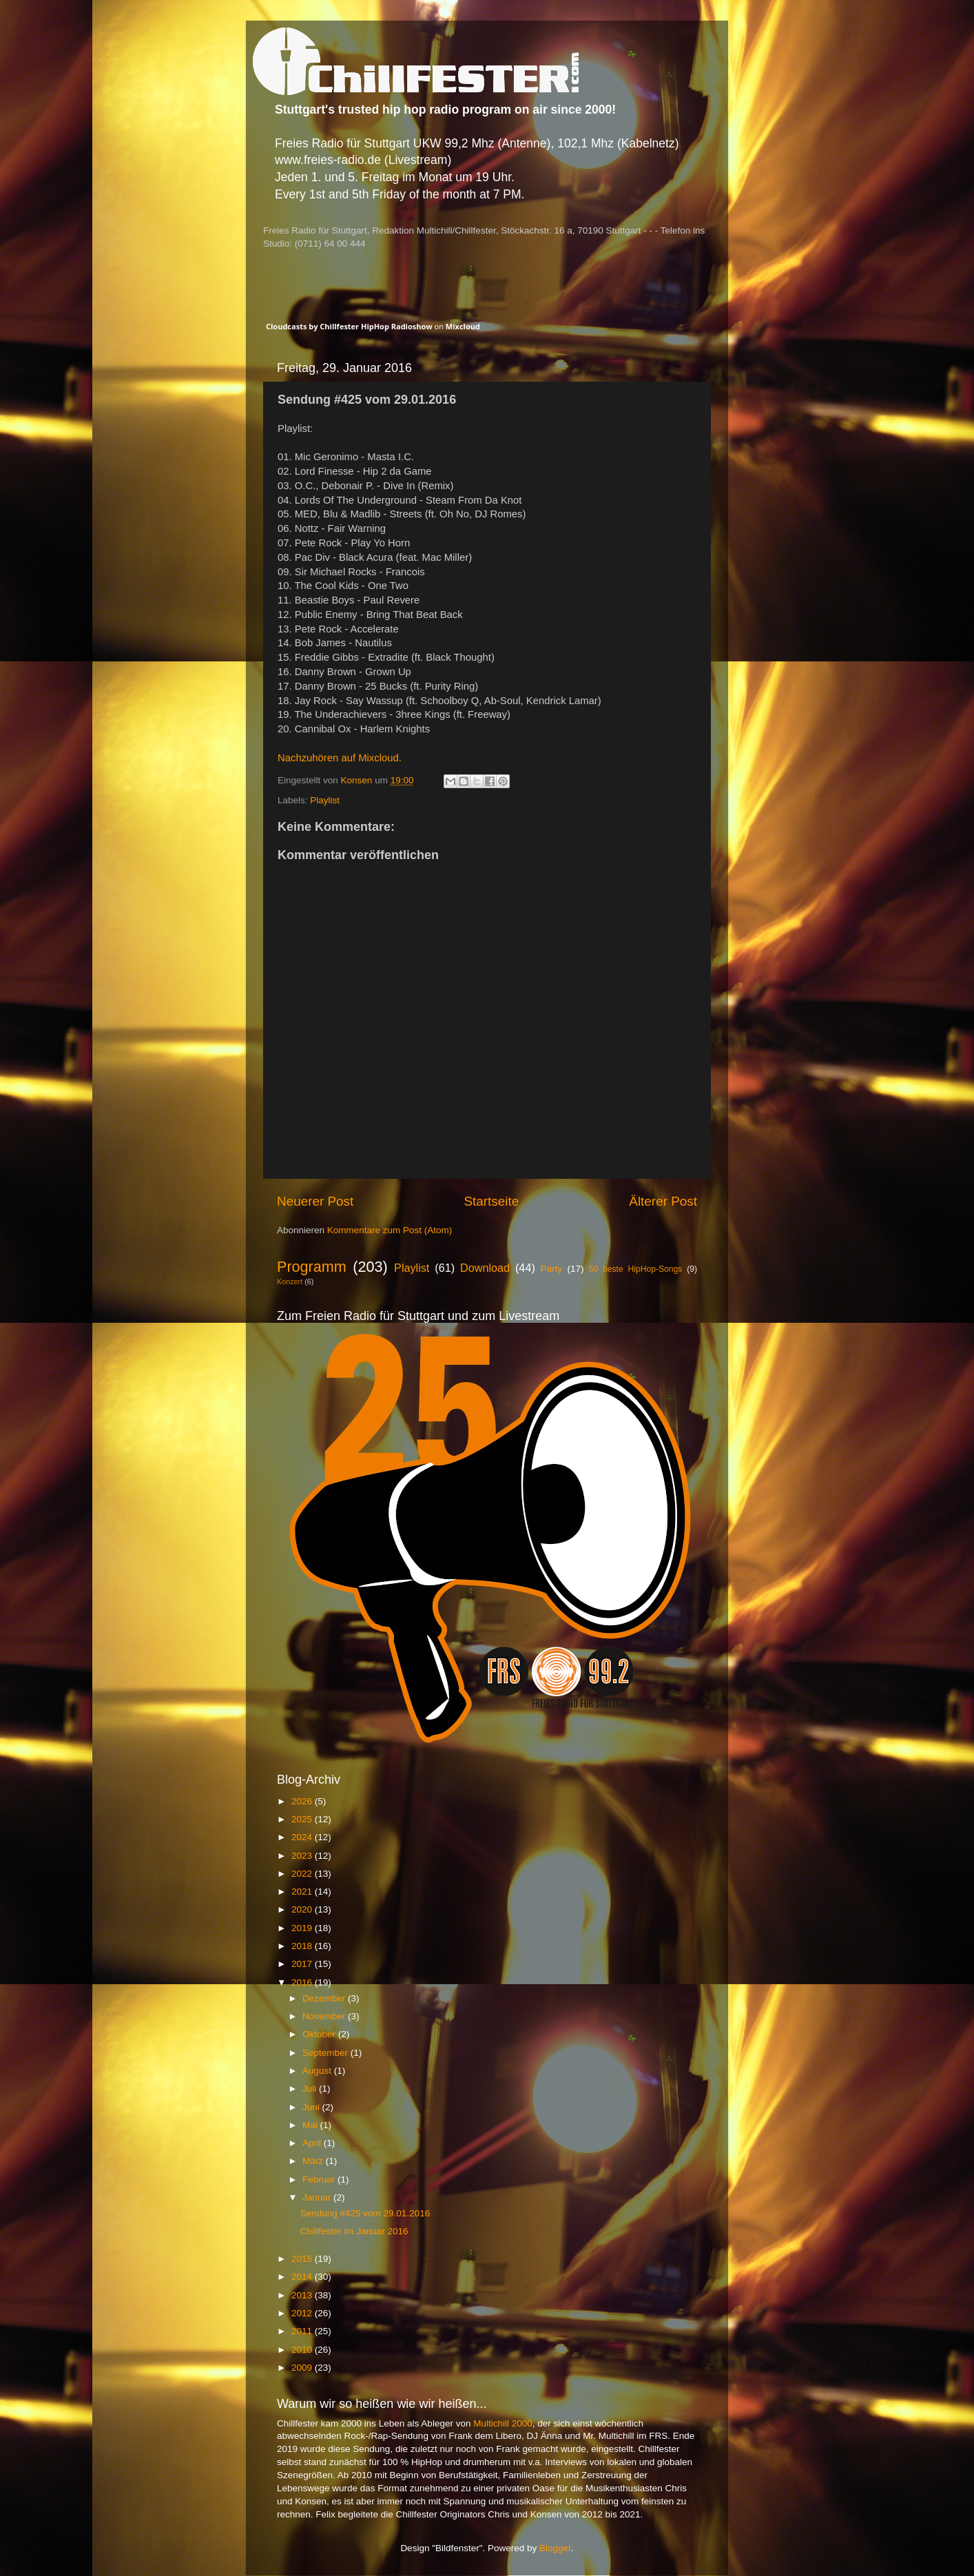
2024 (303, 1837)
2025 (303, 1819)
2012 (303, 2313)
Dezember (325, 1998)
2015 (303, 2259)
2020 (303, 1909)
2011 (303, 2331)
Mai (311, 2125)
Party (552, 1269)
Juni (312, 2107)
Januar (317, 2197)
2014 (303, 2276)
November (325, 2016)
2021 (303, 1891)
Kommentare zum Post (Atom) (390, 1230)
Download (485, 1267)
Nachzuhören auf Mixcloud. (340, 757)
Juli (310, 2088)
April (313, 2143)
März (314, 2161)
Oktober (320, 2034)
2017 (303, 1964)
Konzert (289, 1281)
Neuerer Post (315, 1201)
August (318, 2070)
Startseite (491, 1201)
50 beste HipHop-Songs (636, 1269)
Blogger (555, 2548)
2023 (303, 1856)
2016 (303, 1982)
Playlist (325, 800)
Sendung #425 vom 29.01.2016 (365, 2213)
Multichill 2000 (502, 2423)
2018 (303, 1946)
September (326, 2053)
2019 (303, 1928)
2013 (303, 2295)
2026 (303, 1801)
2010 (303, 2350)
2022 (303, 1873)
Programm (311, 1266)
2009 (303, 2367)
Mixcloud (463, 326)
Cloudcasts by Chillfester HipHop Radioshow (349, 326)
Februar (320, 2179)
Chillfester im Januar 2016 (354, 2231)
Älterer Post (663, 1201)
